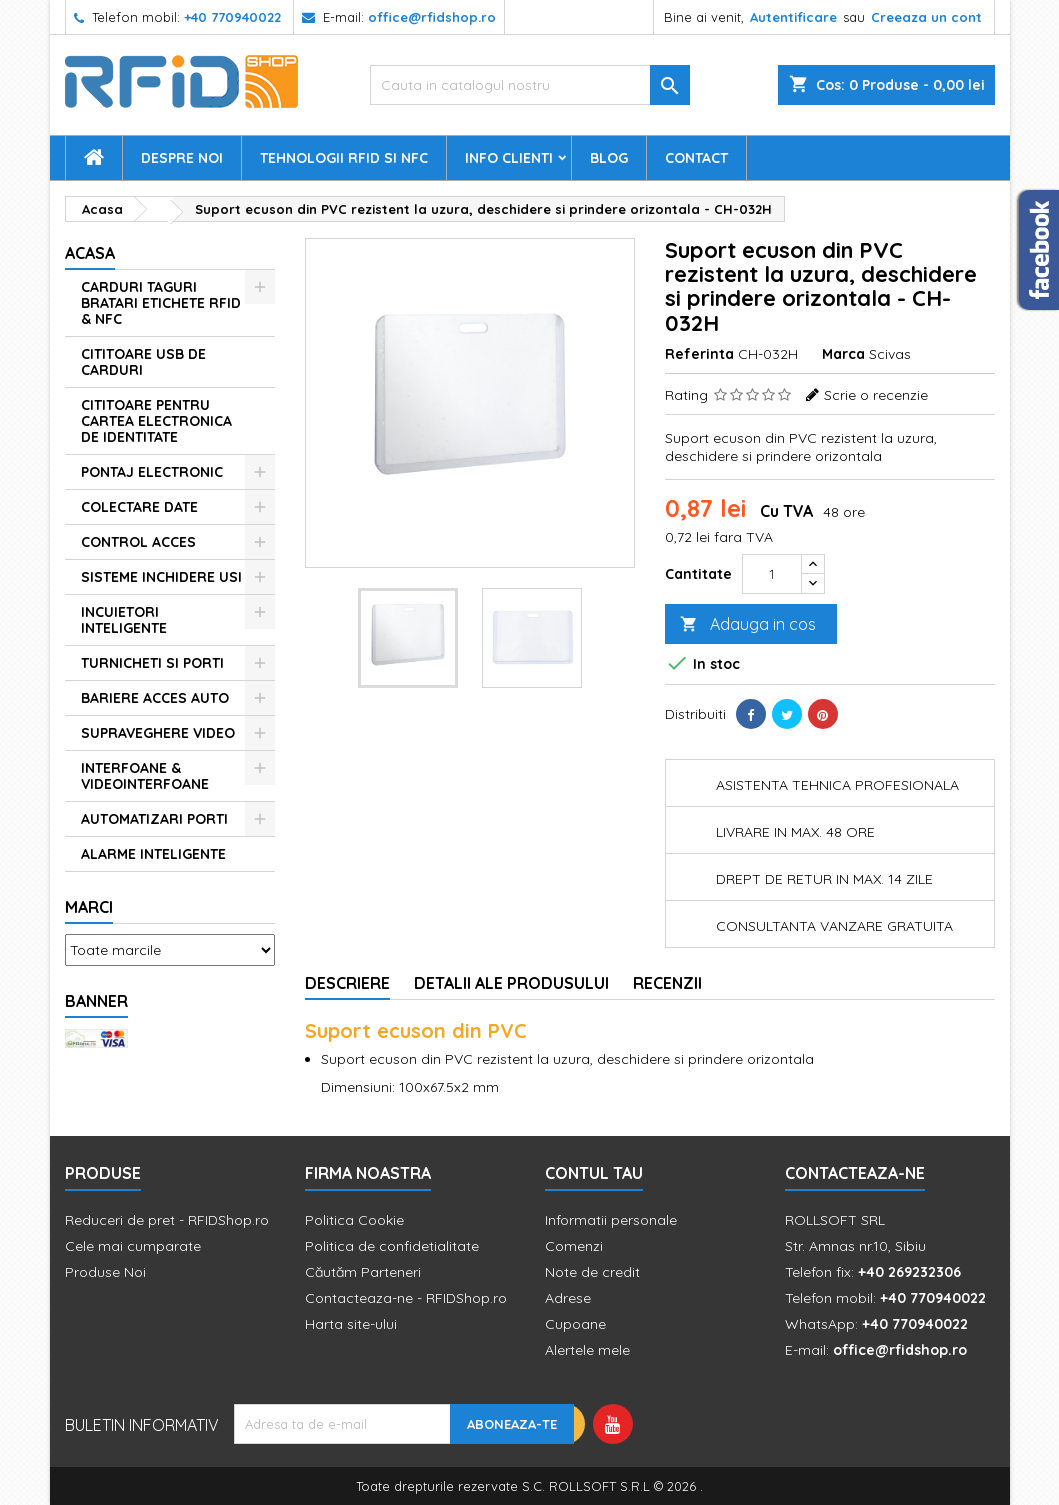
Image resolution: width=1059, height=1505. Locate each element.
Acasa (90, 253)
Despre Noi (182, 158)
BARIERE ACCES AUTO (155, 698)
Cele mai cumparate (133, 1246)
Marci (89, 907)
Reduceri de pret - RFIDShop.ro (167, 1220)
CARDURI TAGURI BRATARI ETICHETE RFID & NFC (161, 303)
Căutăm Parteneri (363, 1272)
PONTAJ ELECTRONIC (152, 472)
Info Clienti (509, 158)
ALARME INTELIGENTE (153, 854)
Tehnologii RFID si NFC (344, 158)
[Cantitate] (772, 574)
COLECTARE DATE (139, 507)
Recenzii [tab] (667, 983)
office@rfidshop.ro (432, 17)
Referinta (699, 354)
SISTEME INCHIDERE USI (161, 577)
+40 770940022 (232, 17)
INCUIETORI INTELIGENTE (124, 620)
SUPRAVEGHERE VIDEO (158, 733)
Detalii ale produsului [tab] (511, 983)
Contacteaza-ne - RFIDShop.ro (406, 1298)
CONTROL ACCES (138, 542)
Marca (843, 354)
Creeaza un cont (926, 17)
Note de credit (592, 1272)
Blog (609, 158)
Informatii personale (611, 1220)
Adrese (568, 1298)
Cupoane (575, 1324)
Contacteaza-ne (855, 1173)
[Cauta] (530, 85)
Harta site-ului (351, 1324)
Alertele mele (587, 1350)
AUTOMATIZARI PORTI (154, 819)
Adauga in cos (748, 624)
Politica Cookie (354, 1220)
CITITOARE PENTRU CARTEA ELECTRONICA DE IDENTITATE (156, 421)
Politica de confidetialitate (392, 1246)
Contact (696, 158)
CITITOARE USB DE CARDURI (143, 362)
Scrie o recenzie (876, 395)
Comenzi (574, 1246)
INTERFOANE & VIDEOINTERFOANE (145, 776)
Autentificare (793, 17)
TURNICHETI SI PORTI (152, 663)
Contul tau (594, 1173)
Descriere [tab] (347, 983)
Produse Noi (105, 1272)
